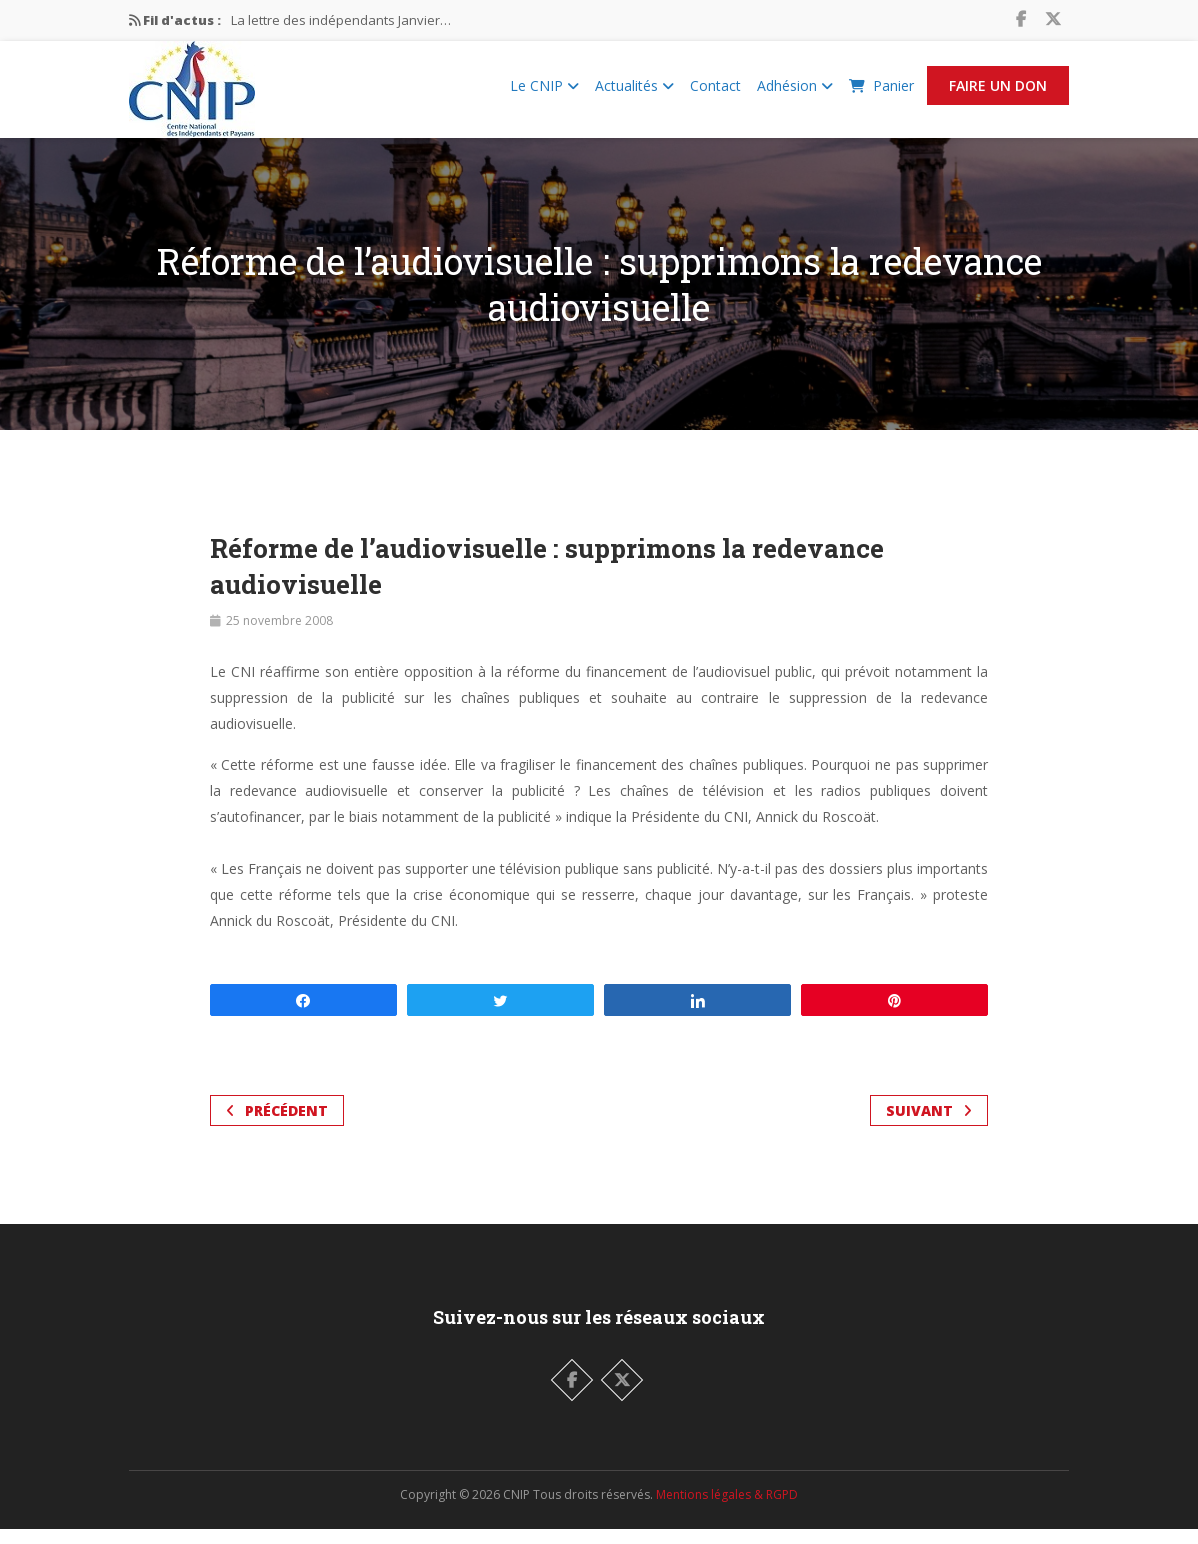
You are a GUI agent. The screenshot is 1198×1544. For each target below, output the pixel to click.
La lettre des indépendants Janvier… (341, 20)
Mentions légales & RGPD (727, 1509)
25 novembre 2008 (279, 635)
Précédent (277, 1125)
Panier (881, 93)
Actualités (634, 93)
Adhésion (795, 93)
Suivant (929, 1125)
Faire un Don (998, 93)
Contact (715, 93)
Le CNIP (544, 93)
